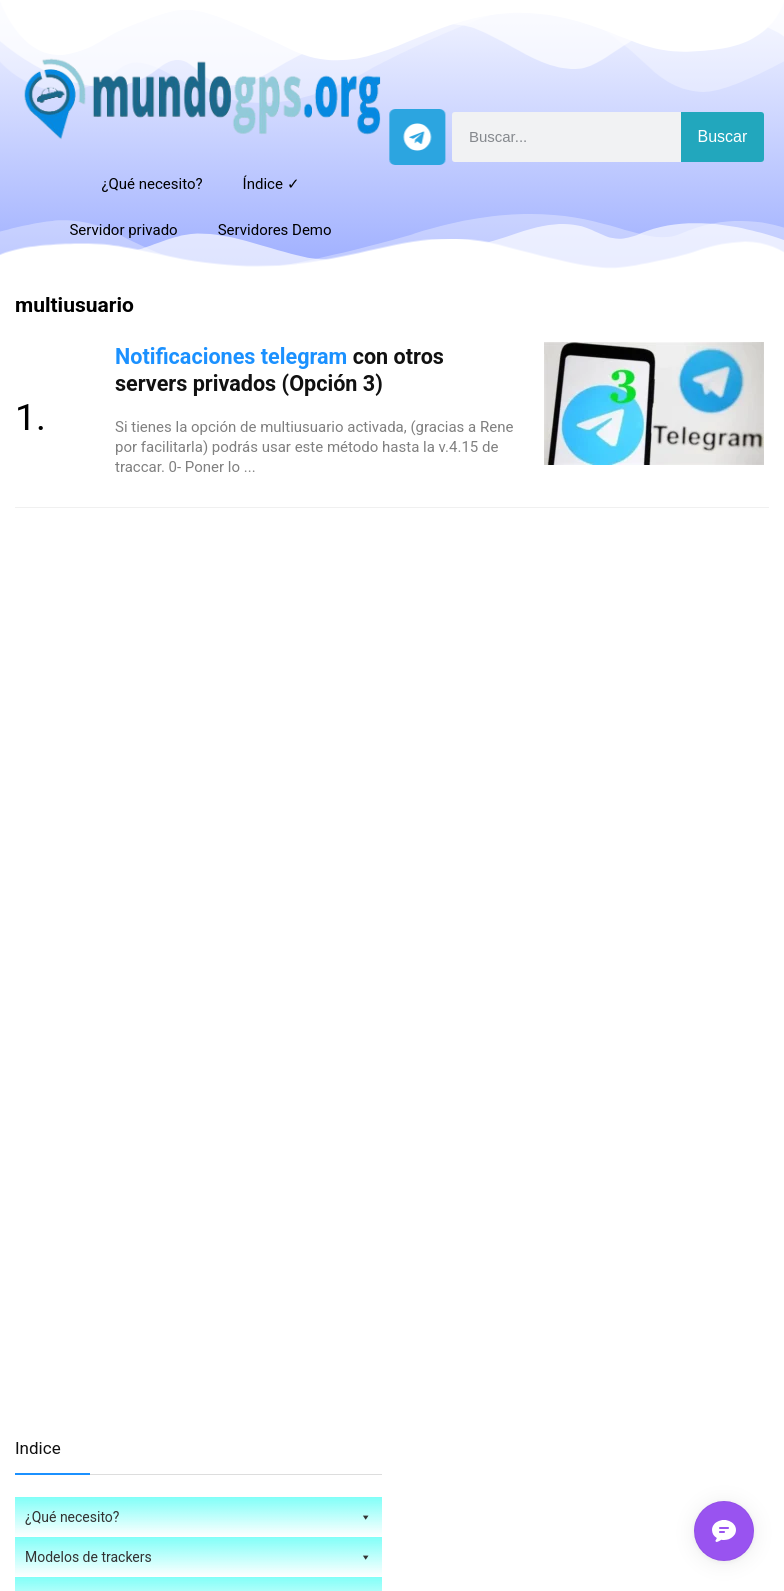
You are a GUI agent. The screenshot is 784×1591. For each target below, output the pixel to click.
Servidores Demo (275, 230)
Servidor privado (123, 230)
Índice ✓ (271, 184)
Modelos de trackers (198, 1557)
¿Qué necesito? (151, 184)
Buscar (723, 136)
